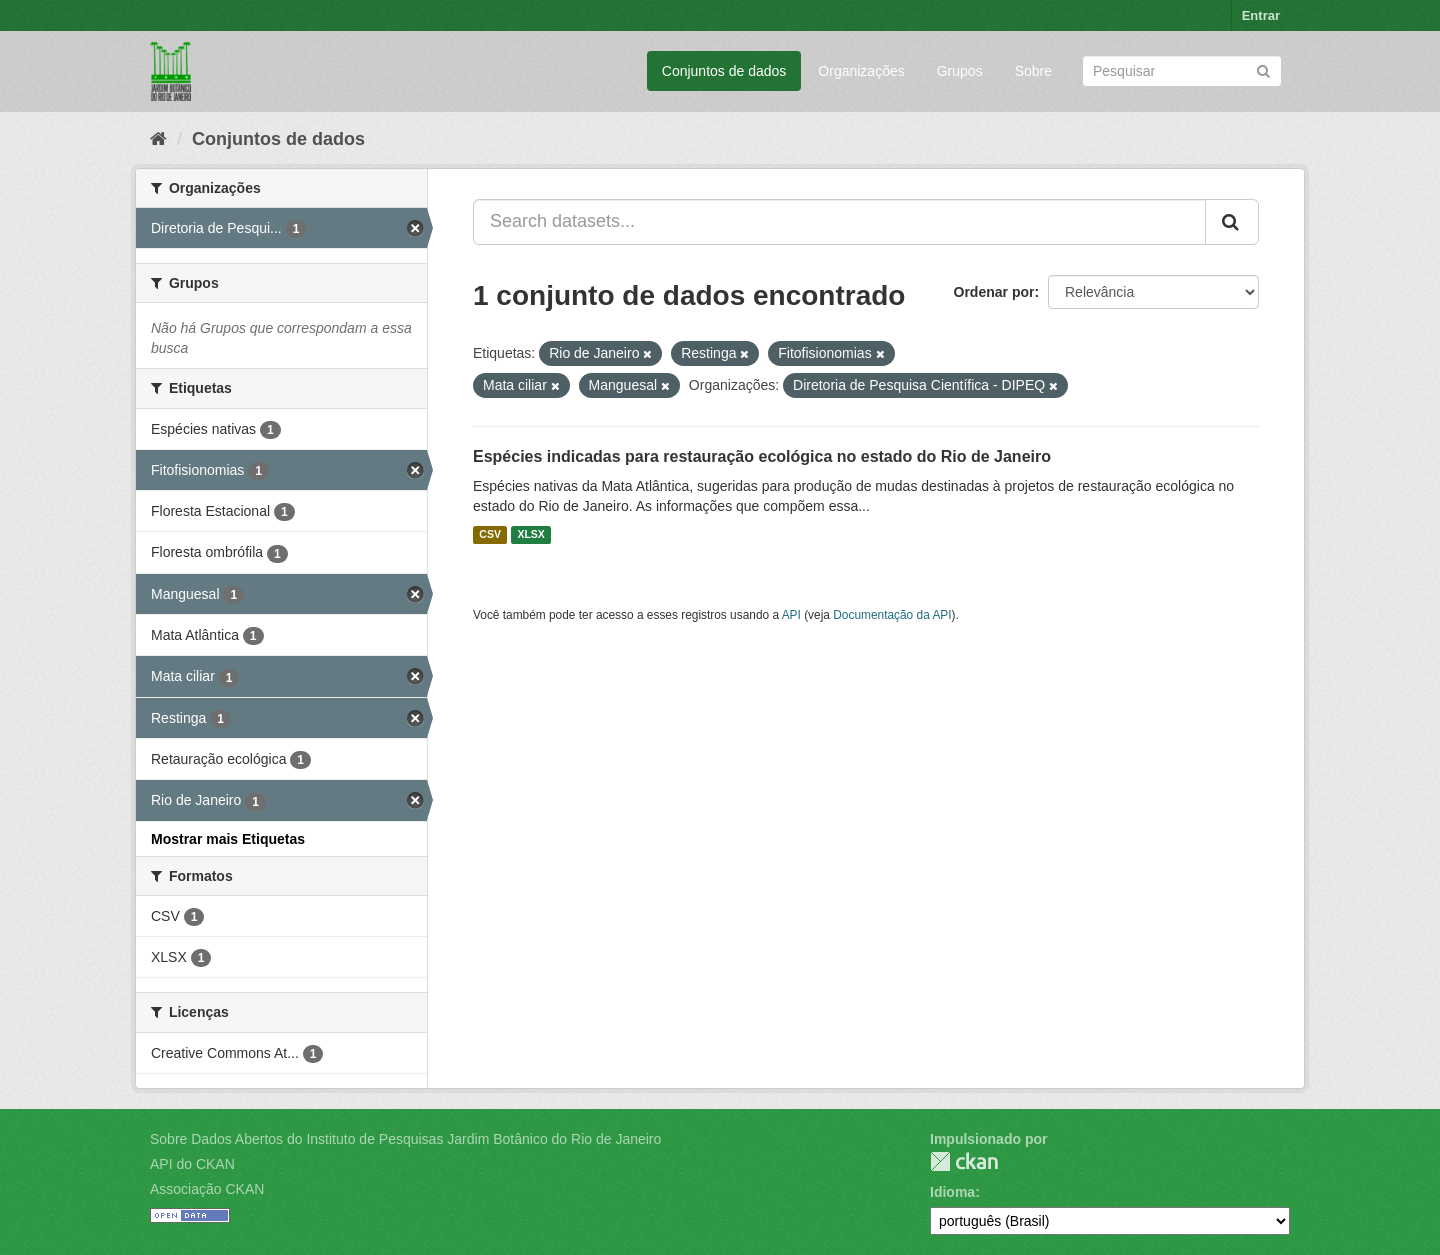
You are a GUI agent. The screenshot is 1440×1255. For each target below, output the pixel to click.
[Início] (158, 139)
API (791, 615)
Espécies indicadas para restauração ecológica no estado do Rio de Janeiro (762, 456)
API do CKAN (192, 1164)
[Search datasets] (1182, 71)
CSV (490, 535)
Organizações (861, 71)
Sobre (1033, 71)
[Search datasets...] (839, 222)
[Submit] (1263, 69)
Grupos (960, 71)
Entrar (1261, 15)
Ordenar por (994, 292)
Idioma (952, 1192)
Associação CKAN (207, 1189)
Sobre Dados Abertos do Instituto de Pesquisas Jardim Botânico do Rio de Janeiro (405, 1139)
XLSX (530, 535)
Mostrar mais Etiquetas (228, 839)
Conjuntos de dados (724, 71)
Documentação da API (892, 615)
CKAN (964, 1161)
